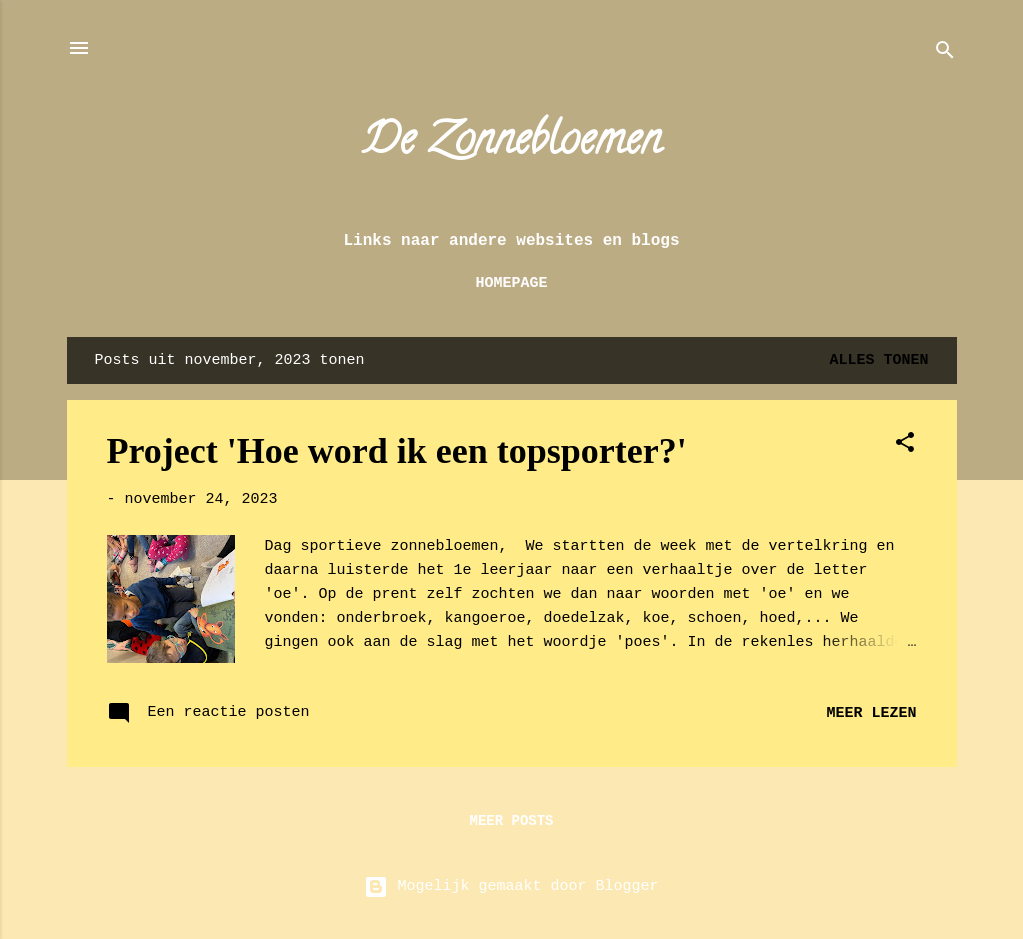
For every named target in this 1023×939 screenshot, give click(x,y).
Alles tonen (878, 360)
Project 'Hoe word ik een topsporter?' (397, 451)
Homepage (511, 283)
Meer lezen (871, 713)
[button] (905, 446)
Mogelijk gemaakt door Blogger (511, 886)
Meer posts (511, 821)
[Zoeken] (945, 54)
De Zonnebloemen (511, 144)
